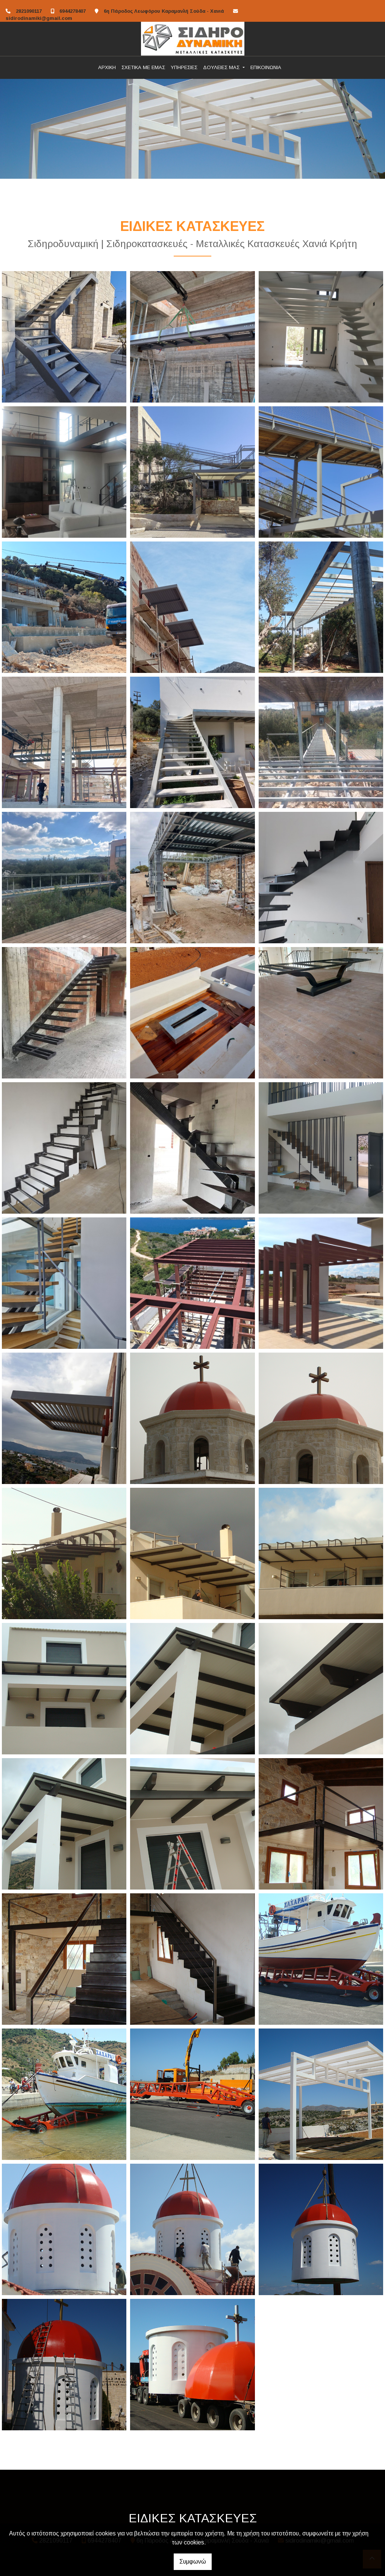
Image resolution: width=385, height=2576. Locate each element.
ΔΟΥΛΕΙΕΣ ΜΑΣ (222, 67)
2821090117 (29, 11)
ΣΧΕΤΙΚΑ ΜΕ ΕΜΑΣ (143, 67)
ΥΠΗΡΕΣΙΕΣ (184, 67)
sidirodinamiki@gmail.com (39, 18)
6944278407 (72, 11)
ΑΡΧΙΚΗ (107, 67)
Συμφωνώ (192, 2561)
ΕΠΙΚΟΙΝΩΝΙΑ (265, 67)
